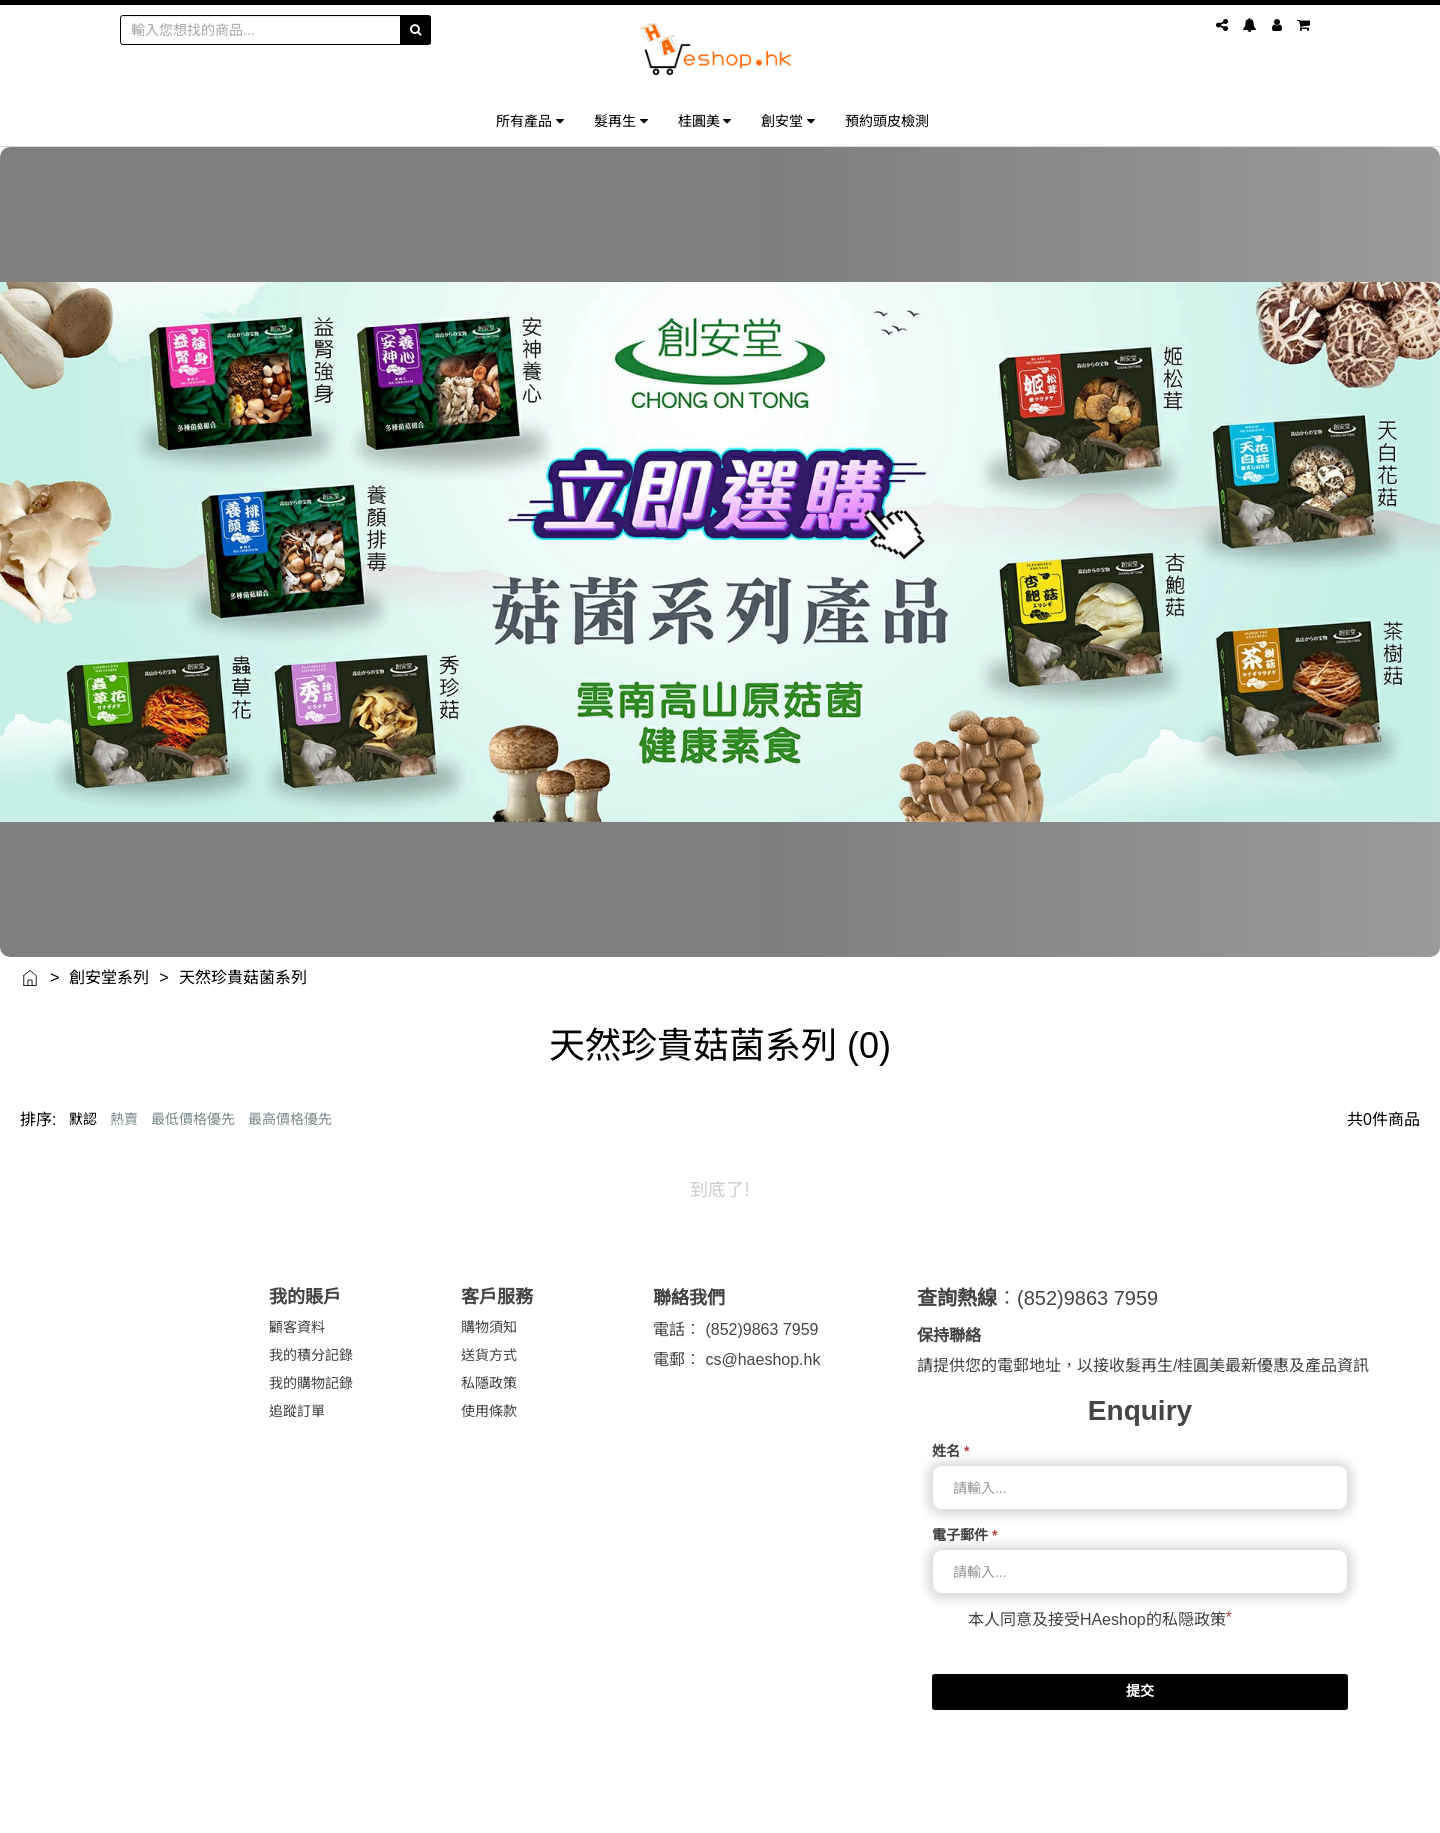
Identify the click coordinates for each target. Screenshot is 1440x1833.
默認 (83, 1119)
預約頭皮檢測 (887, 120)
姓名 (950, 1451)
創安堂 (788, 120)
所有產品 (530, 120)
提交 (1140, 1691)
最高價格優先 (290, 1119)
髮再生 (621, 120)
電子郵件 (964, 1535)
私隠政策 (1194, 1619)
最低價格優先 (193, 1119)
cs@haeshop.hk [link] (762, 1359)
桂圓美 (705, 120)
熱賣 (124, 1119)
